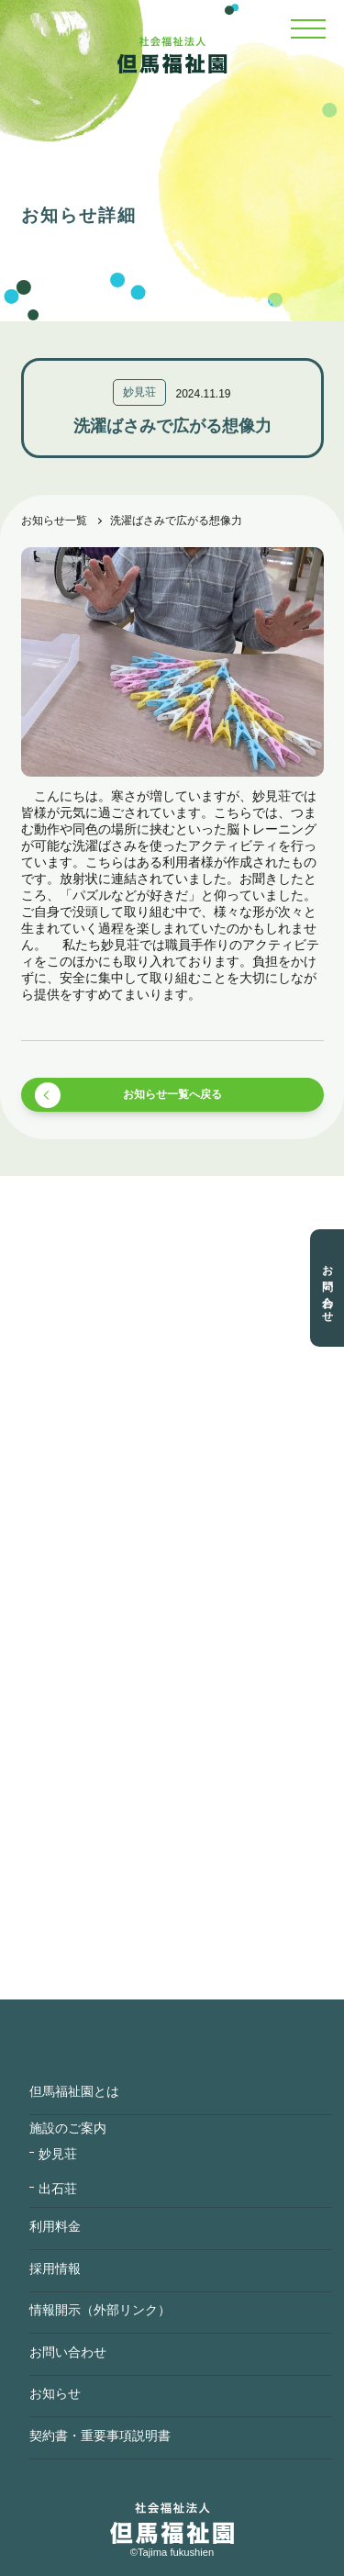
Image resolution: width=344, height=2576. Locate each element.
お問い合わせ (327, 1288)
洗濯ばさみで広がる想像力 (176, 520)
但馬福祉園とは (74, 2091)
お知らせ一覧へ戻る (172, 1094)
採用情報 (55, 2268)
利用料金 (55, 2226)
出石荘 (58, 2188)
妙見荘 (58, 2153)
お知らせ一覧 (54, 520)
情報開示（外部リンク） (100, 2309)
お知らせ (55, 2393)
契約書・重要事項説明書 (100, 2435)
